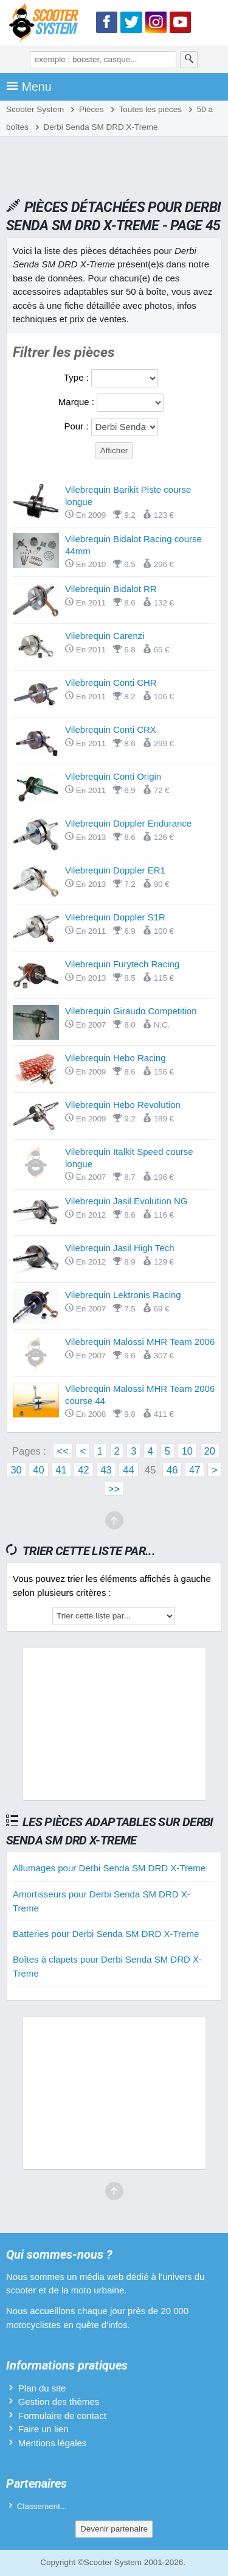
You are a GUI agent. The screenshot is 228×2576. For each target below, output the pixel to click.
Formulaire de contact (62, 2415)
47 (194, 1469)
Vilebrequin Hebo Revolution (123, 1104)
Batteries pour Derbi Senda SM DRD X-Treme (106, 1933)
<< (63, 1450)
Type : (77, 377)
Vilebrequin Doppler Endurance (128, 823)
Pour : (77, 426)
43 (105, 1469)
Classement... (42, 2506)
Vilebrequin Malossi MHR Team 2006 (140, 1341)
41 (60, 1469)
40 (38, 1469)
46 (172, 1469)
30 (15, 1469)
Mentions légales (52, 2443)
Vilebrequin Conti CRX (110, 729)
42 (83, 1469)
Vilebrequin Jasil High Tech (119, 1248)
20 (209, 1450)
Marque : (77, 402)
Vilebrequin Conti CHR (111, 682)
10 (187, 1450)
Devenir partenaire (114, 2528)
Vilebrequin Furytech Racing (122, 964)
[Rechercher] (189, 59)
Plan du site (42, 2388)
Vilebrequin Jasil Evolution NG (126, 1201)
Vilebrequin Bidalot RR (111, 589)
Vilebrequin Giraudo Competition (131, 1011)
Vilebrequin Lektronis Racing (123, 1295)
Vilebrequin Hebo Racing (115, 1058)
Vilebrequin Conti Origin (113, 776)
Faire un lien (43, 2429)
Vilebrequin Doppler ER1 (115, 870)
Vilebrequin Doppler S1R (115, 917)
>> (114, 1488)
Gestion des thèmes (58, 2401)
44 (128, 1469)
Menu (29, 86)
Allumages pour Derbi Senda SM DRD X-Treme (109, 1868)
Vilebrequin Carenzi (105, 635)
